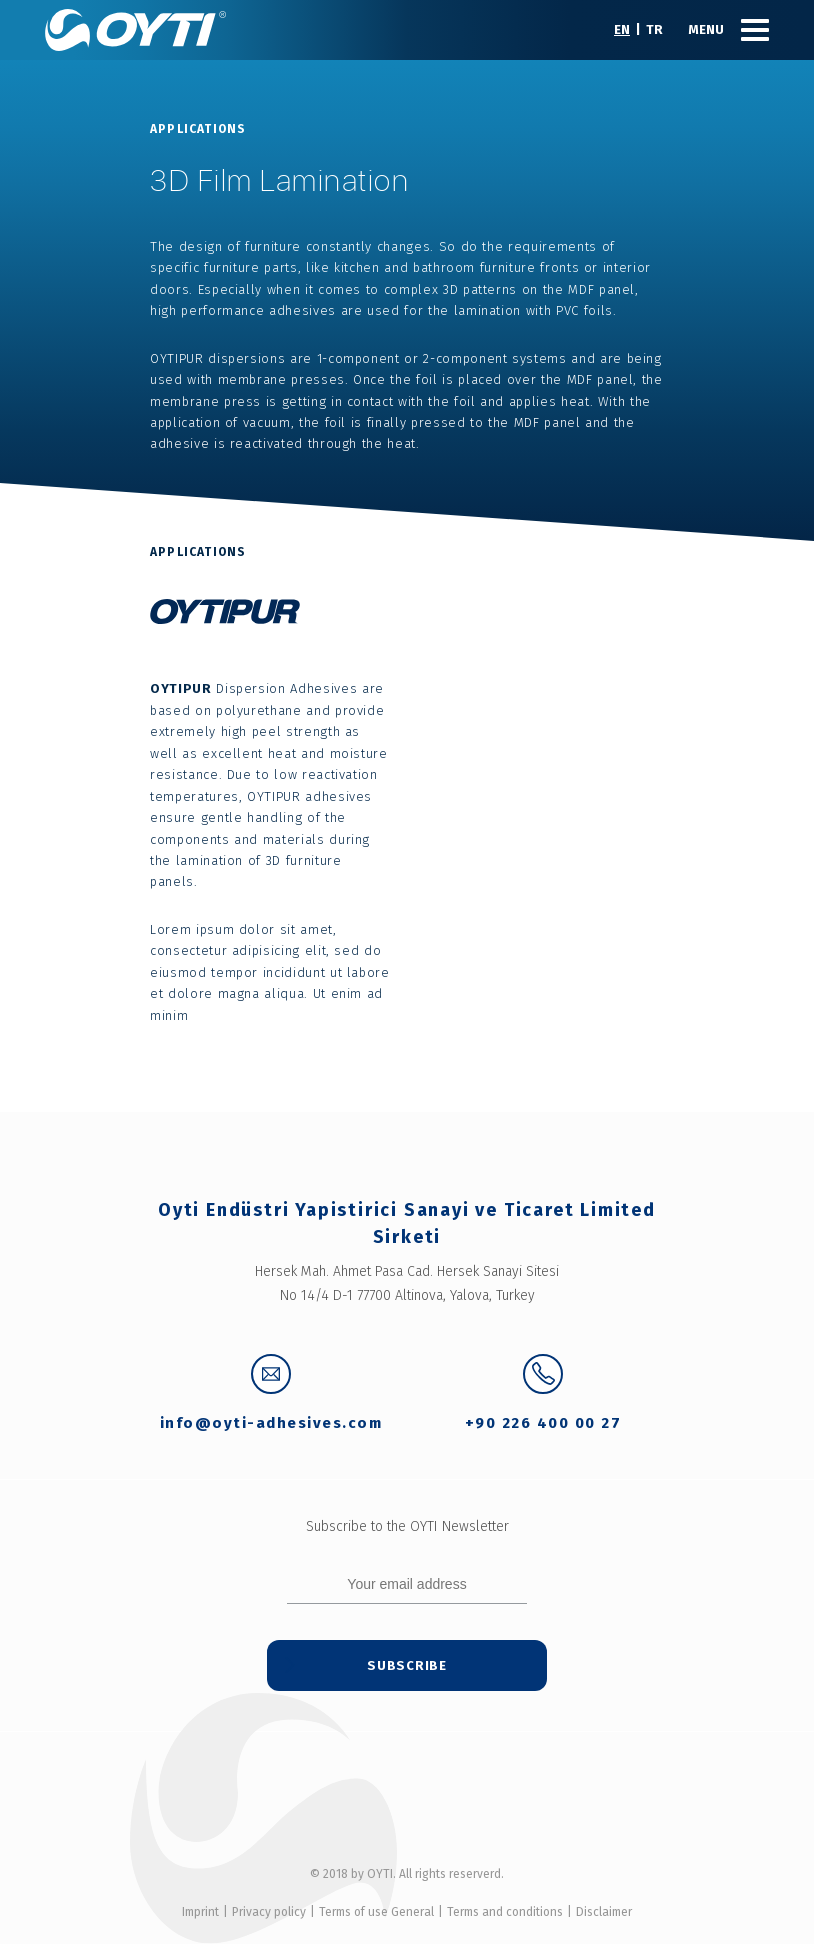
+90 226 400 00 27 (543, 1393)
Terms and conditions (505, 1912)
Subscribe (407, 1665)
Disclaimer (604, 1912)
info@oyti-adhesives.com (271, 1393)
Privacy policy (269, 1912)
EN (622, 29)
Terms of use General (376, 1912)
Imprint (200, 1912)
